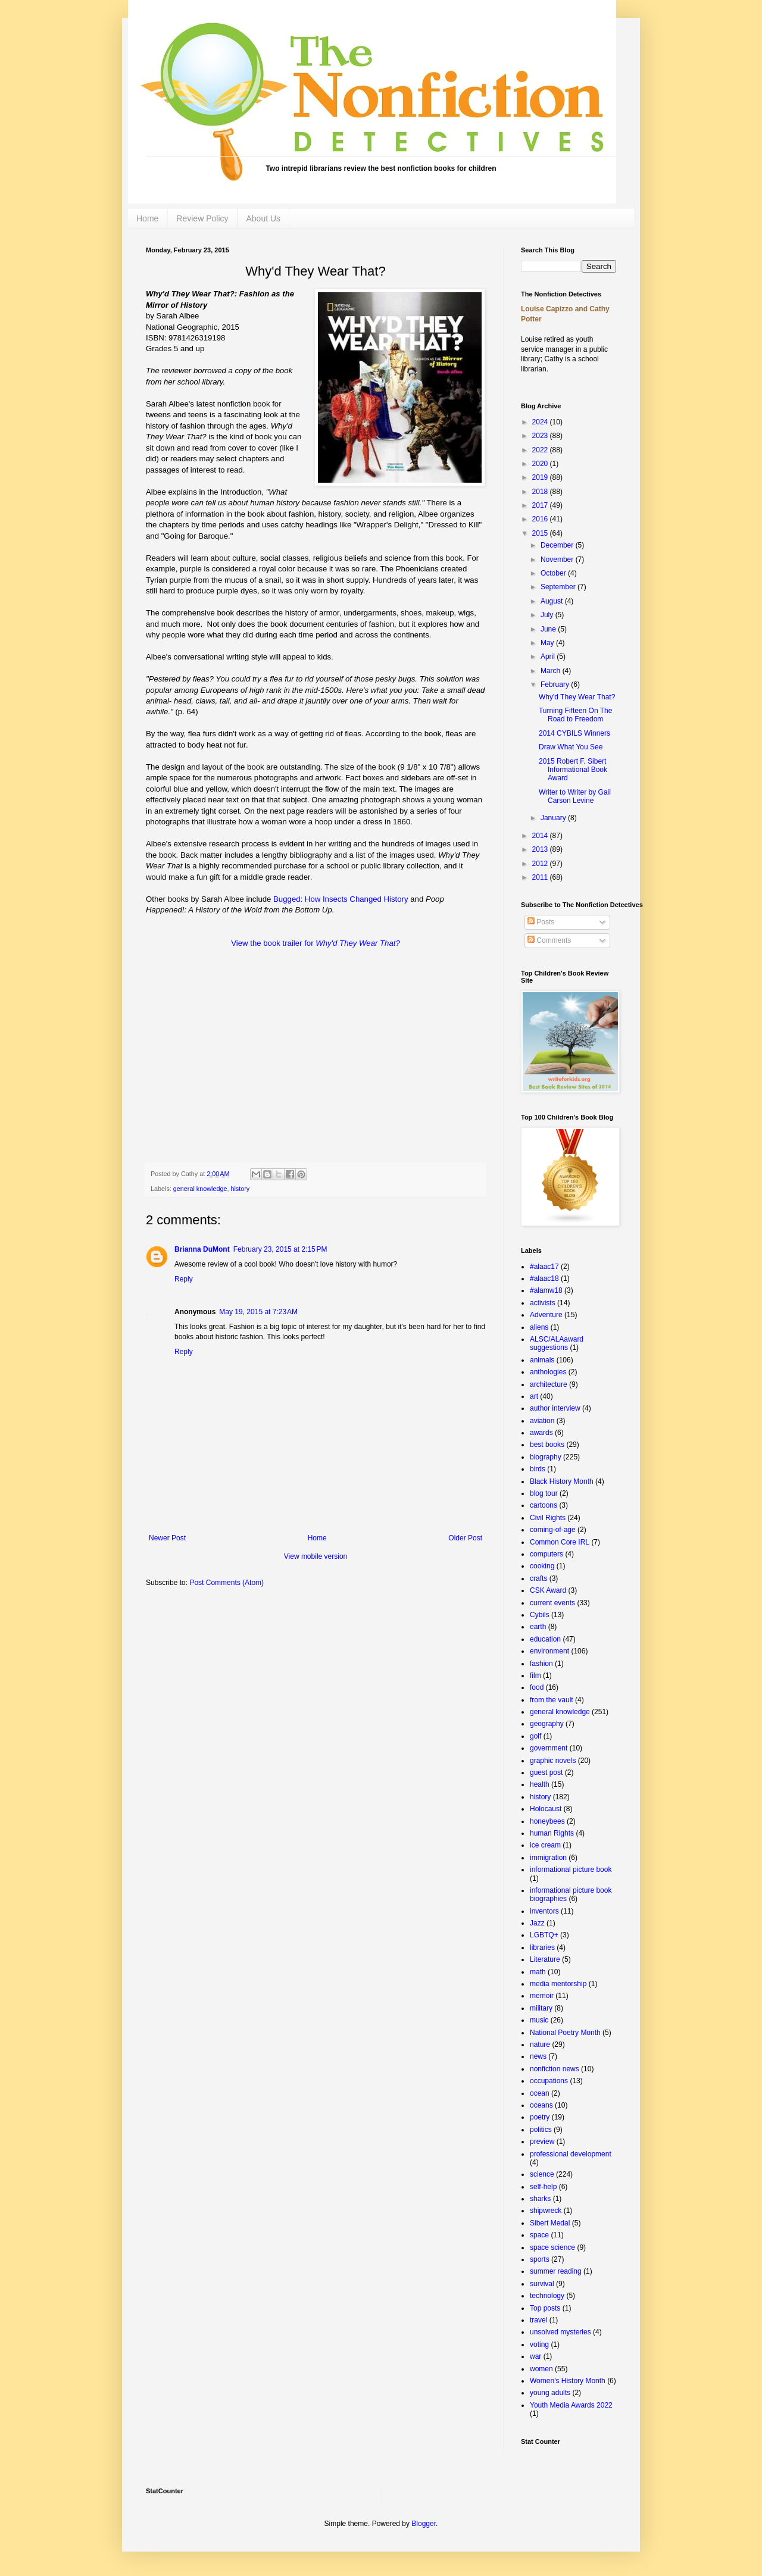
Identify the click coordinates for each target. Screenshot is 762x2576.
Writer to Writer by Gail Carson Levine (575, 796)
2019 (541, 477)
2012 (541, 863)
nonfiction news (554, 2069)
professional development (570, 2154)
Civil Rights (548, 1518)
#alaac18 (544, 1278)
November (558, 559)
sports (539, 2259)
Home (147, 218)
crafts (538, 1578)
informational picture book (570, 1869)
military (541, 2008)
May (548, 643)
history (239, 1188)
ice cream (545, 1845)
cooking (542, 1566)
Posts (540, 922)
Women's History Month (567, 2381)
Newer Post (167, 1538)
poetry (539, 2117)
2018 (541, 491)
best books (547, 1444)
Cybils (539, 1615)
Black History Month (562, 1481)
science (542, 2174)
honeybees (547, 1821)
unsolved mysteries (560, 2332)
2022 (541, 450)
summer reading (556, 2271)
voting (539, 2344)
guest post (546, 1772)
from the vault (551, 1700)
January (554, 818)
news (538, 2056)
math (538, 1972)
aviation (542, 1421)
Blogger (423, 2523)
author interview (555, 1408)
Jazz (537, 1923)
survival (542, 2284)
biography (545, 1457)
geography (547, 1724)
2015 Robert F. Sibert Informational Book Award (573, 770)
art (534, 1396)
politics (541, 2129)
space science (552, 2247)
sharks (540, 2198)
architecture (548, 1384)
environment (549, 1651)
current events (552, 1603)
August (553, 601)
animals (542, 1360)
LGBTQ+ (544, 1935)
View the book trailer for (315, 943)
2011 (541, 877)
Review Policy (202, 218)
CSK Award (548, 1590)
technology (547, 2295)
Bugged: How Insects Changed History (340, 899)
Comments (549, 940)
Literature (545, 1959)
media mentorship (558, 1984)
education (545, 1639)
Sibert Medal (550, 2223)
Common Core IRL (559, 1542)
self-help (543, 2187)
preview (542, 2141)
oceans (541, 2105)
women (541, 2369)
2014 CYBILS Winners (574, 733)
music (539, 2020)
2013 (541, 849)
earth (538, 1626)
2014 (541, 835)
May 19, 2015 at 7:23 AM (258, 1312)
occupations (549, 2081)
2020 (541, 463)
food (537, 1687)
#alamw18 (546, 1290)
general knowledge (200, 1188)
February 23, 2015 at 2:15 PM (280, 1249)
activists (542, 1303)
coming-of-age (553, 1529)
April (549, 656)
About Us (263, 218)
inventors (544, 1911)
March (552, 671)
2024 (541, 422)
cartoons (543, 1505)
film (535, 1675)
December (558, 545)
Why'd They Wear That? (577, 697)
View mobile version (316, 1556)
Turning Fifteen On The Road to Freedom (575, 714)
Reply (183, 1279)
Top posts (545, 2308)
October (554, 573)
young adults (550, 2393)
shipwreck (545, 2210)
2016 (541, 519)
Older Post (465, 1538)
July (548, 615)
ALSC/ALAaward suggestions (556, 1343)
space (539, 2235)
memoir (542, 1996)
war (535, 2356)
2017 (541, 505)
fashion (541, 1663)
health (539, 1784)
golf (535, 1736)
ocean (539, 2093)
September (559, 587)
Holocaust (545, 1809)
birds (537, 1469)
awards (541, 1432)
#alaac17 (544, 1266)
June (549, 629)
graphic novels (553, 1760)
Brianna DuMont (202, 1249)
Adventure (546, 1315)
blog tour (544, 1493)
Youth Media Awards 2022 (571, 2405)
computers (546, 1554)
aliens (539, 1327)
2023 (541, 436)
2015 (541, 533)
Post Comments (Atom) (226, 1582)
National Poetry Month (565, 2032)
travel (538, 2320)
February (556, 684)
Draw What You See (570, 747)
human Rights (552, 1833)
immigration (548, 1857)
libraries (542, 1947)
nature (540, 2044)
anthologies (548, 1372)
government (548, 1748)
